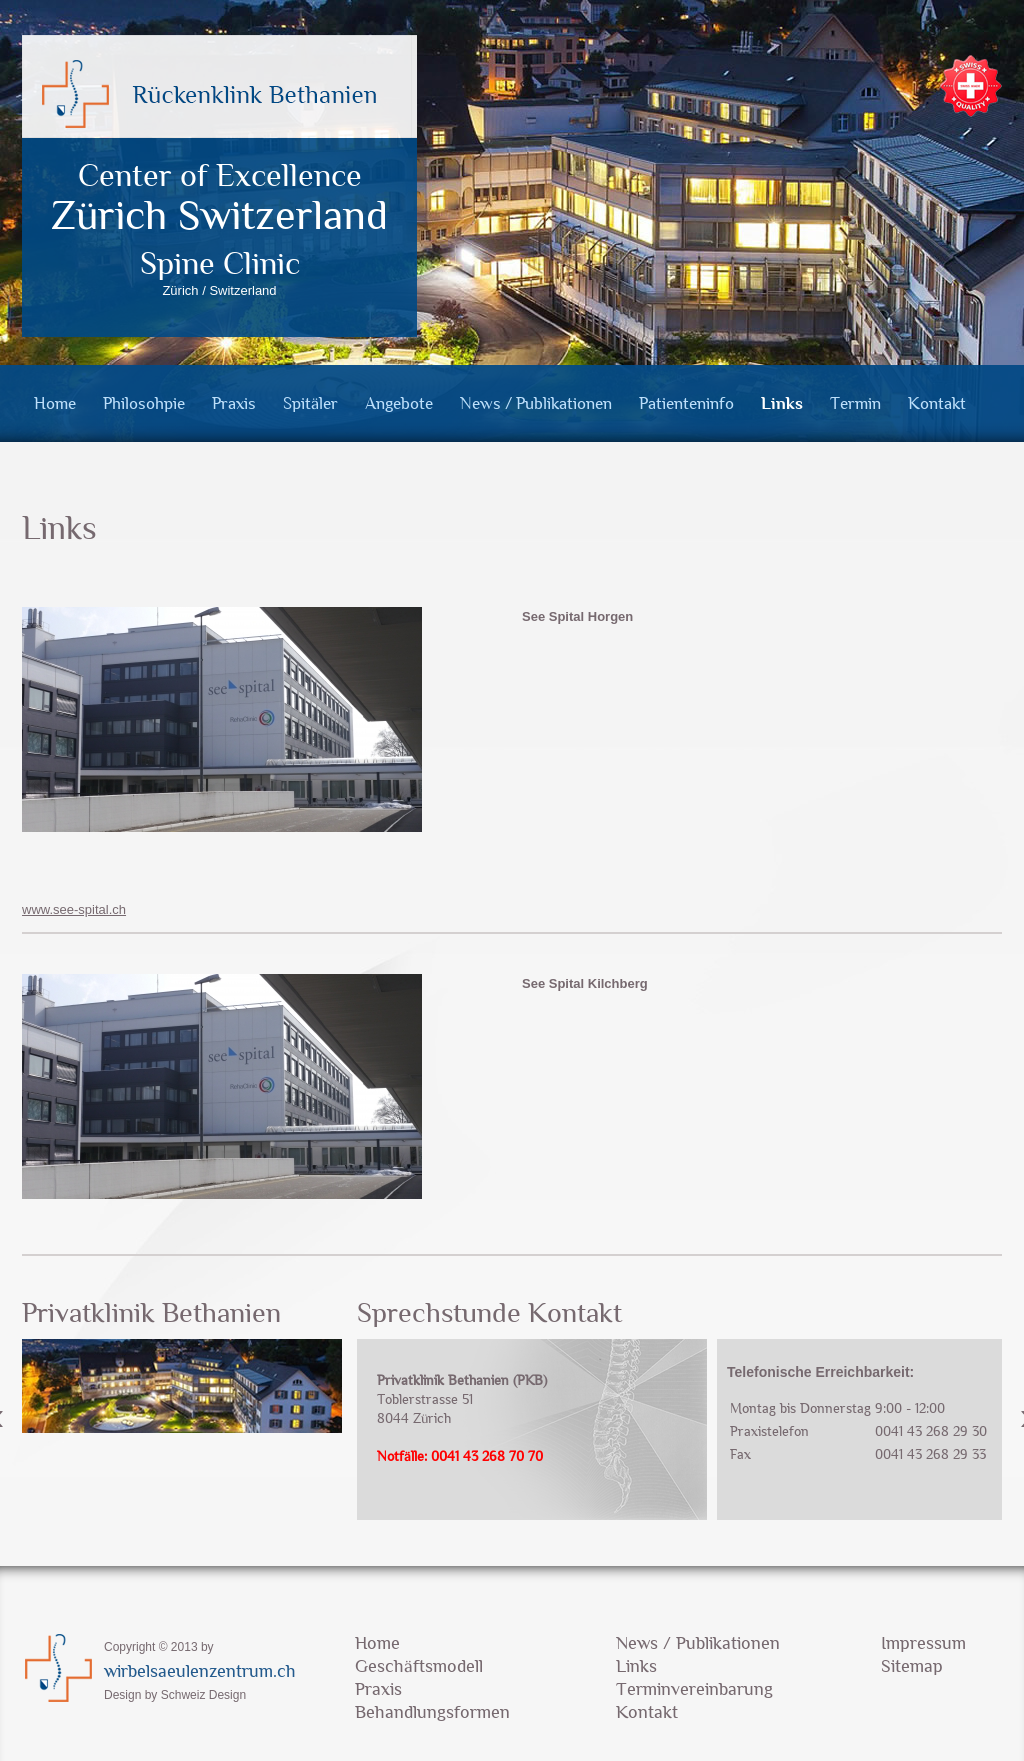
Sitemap (912, 1666)
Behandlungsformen (432, 1712)
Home (55, 403)
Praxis (234, 403)
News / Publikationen (536, 403)
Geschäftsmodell (419, 1666)
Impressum (923, 1643)
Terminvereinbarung (694, 1689)
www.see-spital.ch (74, 909)
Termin (855, 403)
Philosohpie (144, 403)
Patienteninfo (686, 403)
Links (782, 403)
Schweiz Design (203, 1695)
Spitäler (310, 403)
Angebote (399, 403)
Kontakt (937, 403)
